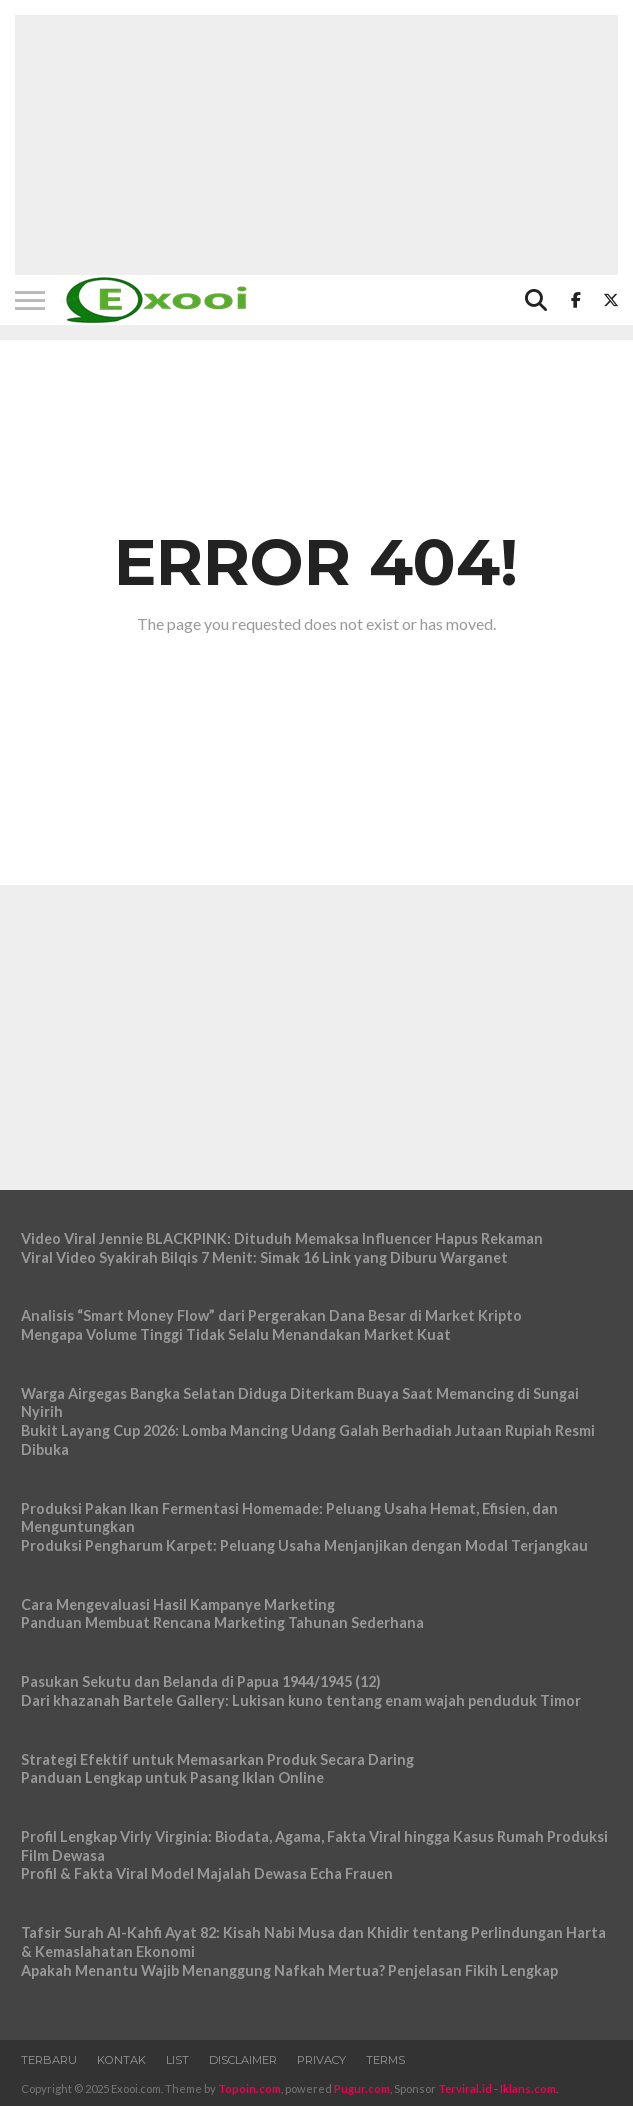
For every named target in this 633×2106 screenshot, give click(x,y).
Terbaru (49, 2060)
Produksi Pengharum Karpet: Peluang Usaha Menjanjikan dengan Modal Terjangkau (304, 1545)
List (177, 2060)
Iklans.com (528, 2088)
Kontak (121, 2060)
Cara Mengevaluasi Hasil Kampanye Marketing (178, 1604)
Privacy (321, 2060)
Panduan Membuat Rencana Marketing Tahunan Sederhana (222, 1622)
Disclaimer (243, 2060)
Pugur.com (362, 2088)
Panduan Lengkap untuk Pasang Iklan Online (172, 1777)
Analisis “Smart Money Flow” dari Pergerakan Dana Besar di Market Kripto (271, 1315)
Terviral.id (465, 2088)
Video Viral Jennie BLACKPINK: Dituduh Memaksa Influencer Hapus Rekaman (282, 1238)
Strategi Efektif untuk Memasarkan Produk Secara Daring (217, 1759)
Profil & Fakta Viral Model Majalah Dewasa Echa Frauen (207, 1873)
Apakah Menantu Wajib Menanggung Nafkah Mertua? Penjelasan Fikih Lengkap (289, 1970)
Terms (385, 2060)
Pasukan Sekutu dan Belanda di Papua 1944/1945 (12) (201, 1681)
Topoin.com (249, 2088)
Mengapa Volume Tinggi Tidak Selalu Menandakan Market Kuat (236, 1334)
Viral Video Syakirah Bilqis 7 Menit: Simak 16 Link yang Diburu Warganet (264, 1257)
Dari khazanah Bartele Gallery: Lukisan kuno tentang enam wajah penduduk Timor (301, 1700)
